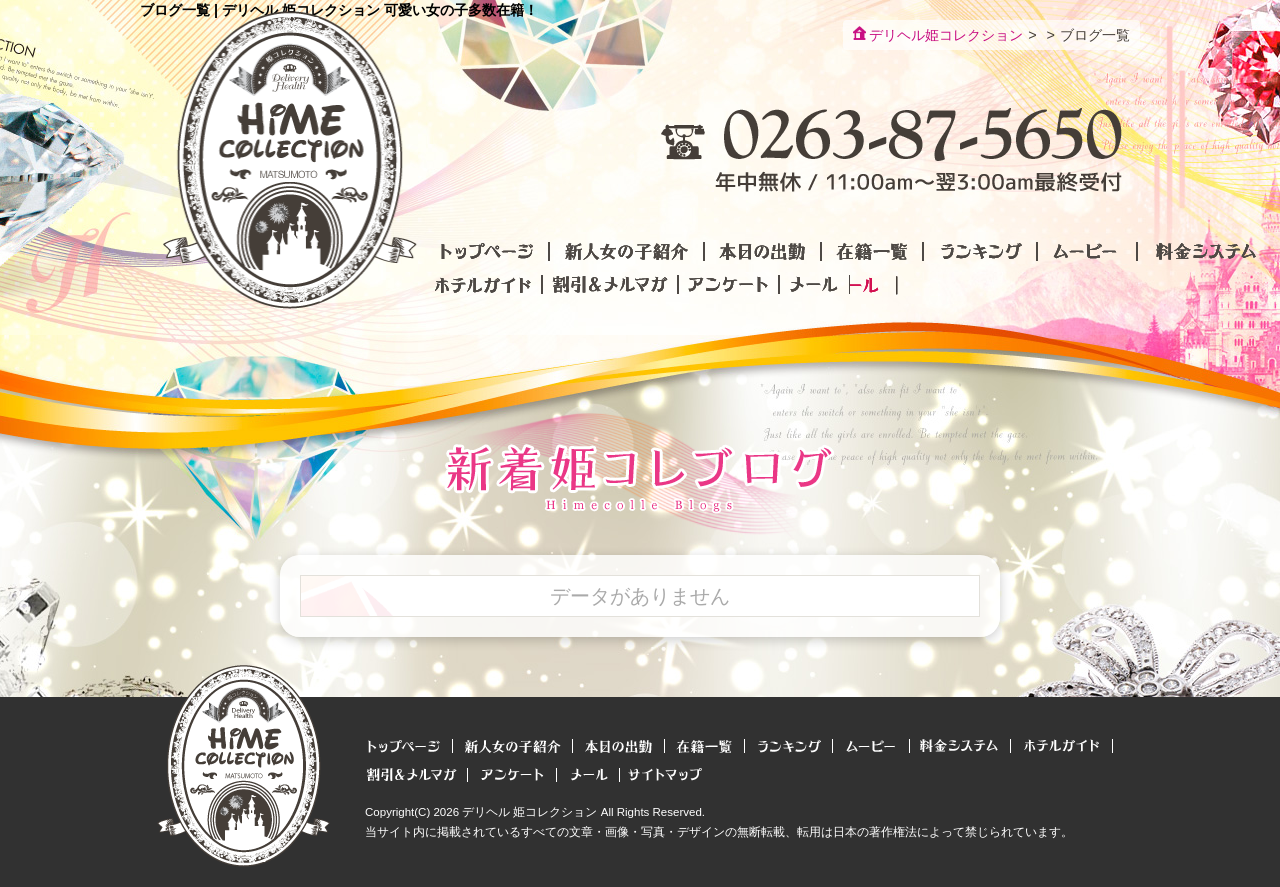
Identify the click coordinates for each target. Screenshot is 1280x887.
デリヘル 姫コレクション (529, 812)
